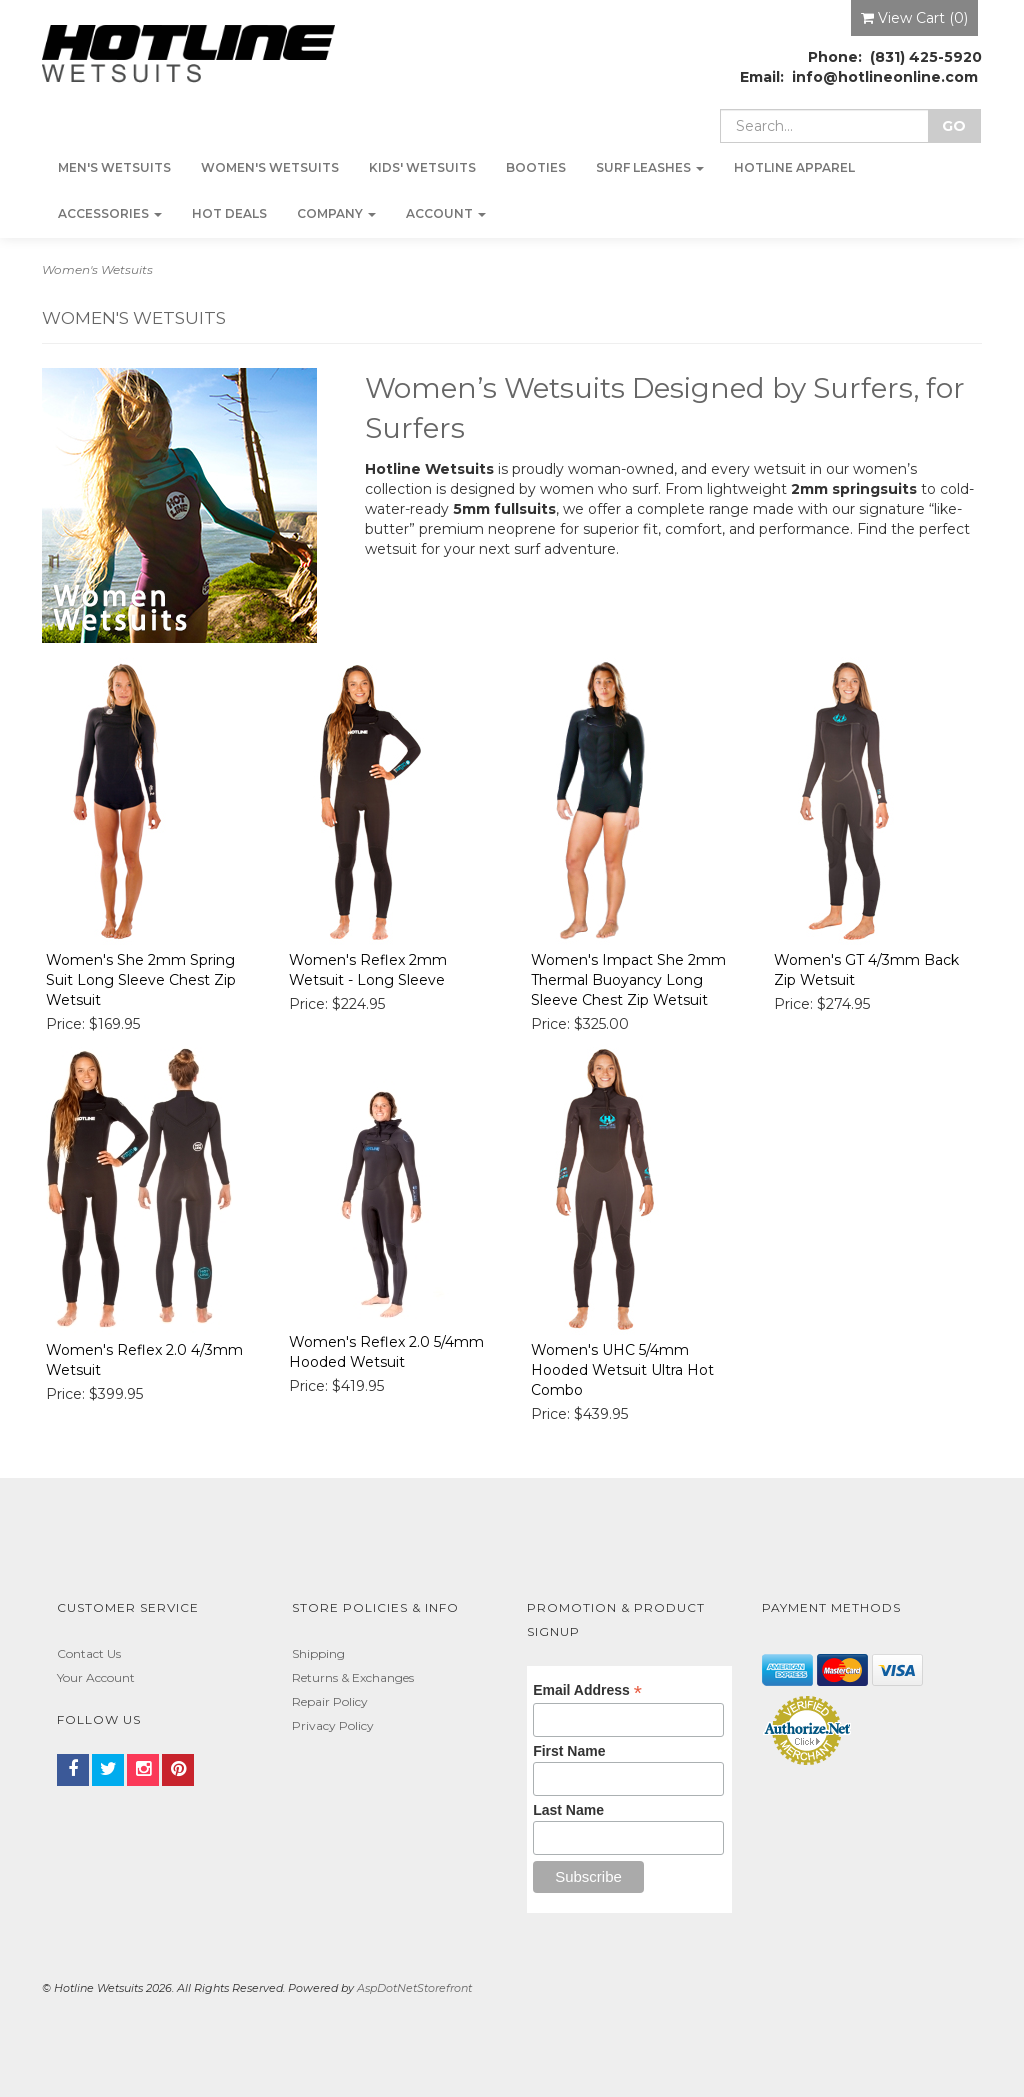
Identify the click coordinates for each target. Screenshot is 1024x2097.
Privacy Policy (333, 1725)
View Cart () (914, 18)
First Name (569, 1751)
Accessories (110, 213)
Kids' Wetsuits (422, 167)
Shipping (318, 1653)
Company (336, 213)
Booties (536, 167)
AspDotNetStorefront (414, 1988)
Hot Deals (229, 213)
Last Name (568, 1810)
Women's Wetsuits (270, 167)
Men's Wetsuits (114, 167)
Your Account (96, 1677)
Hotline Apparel (794, 167)
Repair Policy (330, 1701)
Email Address (587, 1690)
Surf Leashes (650, 167)
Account (446, 213)
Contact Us (89, 1653)
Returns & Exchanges (353, 1677)
